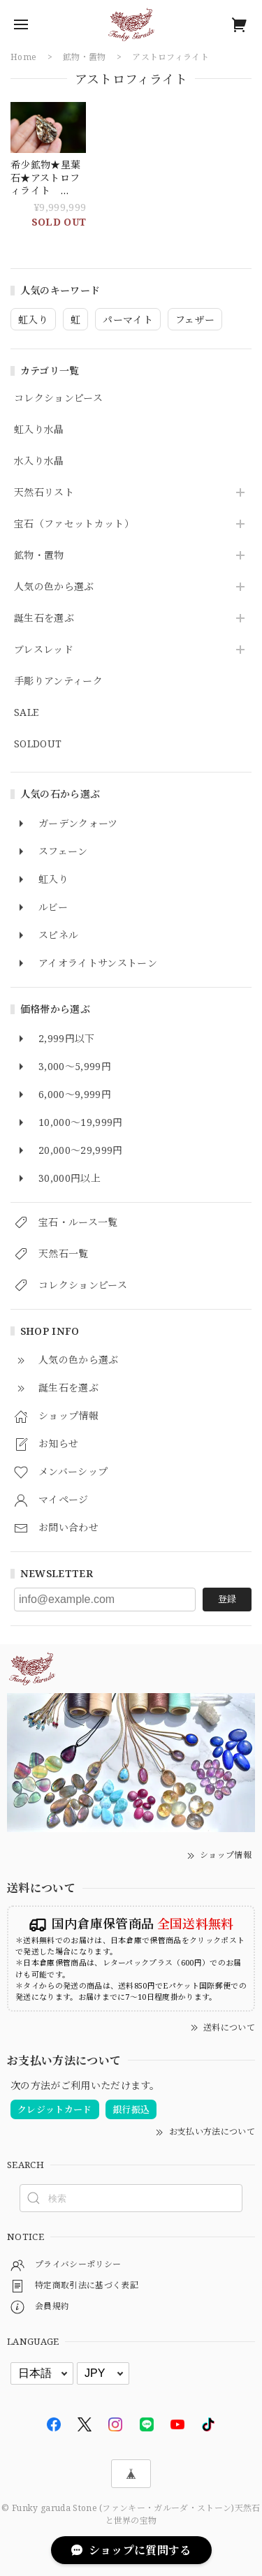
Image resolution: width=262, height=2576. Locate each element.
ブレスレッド (43, 650)
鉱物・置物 (39, 556)
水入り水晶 (39, 461)
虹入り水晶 (39, 430)
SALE (26, 713)
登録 (227, 1599)
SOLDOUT (37, 744)
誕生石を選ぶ (44, 618)
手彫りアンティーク (58, 681)
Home (23, 57)
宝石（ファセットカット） (74, 524)
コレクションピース (58, 398)
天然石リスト (44, 493)
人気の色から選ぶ (54, 587)
